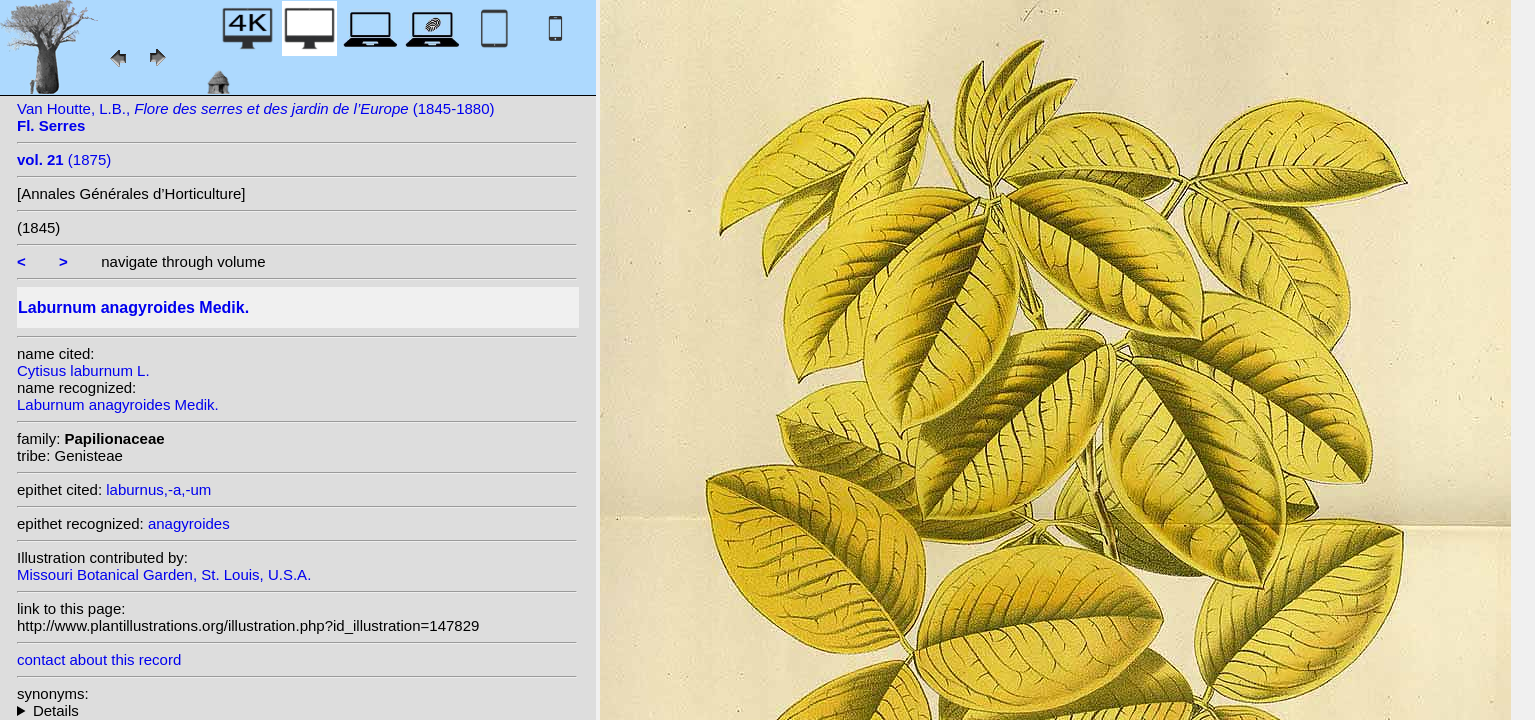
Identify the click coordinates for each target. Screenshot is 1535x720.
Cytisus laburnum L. (83, 370)
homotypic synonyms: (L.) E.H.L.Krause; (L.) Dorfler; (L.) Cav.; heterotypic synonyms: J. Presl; (297, 710)
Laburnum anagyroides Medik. (118, 404)
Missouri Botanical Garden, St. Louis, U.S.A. (164, 574)
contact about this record (99, 659)
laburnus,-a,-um (158, 489)
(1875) (64, 159)
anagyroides (189, 523)
